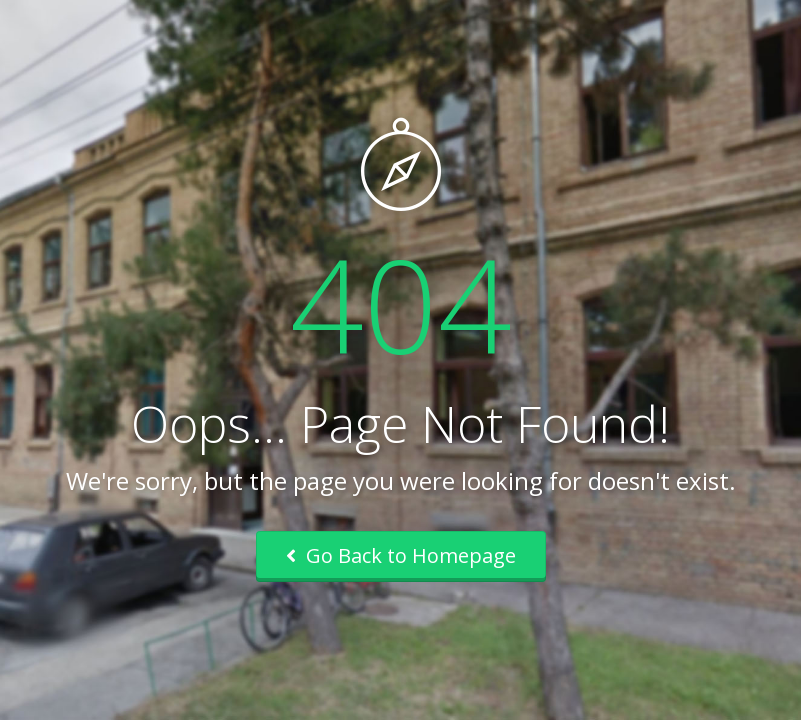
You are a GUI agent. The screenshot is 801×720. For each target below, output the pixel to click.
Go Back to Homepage (401, 555)
